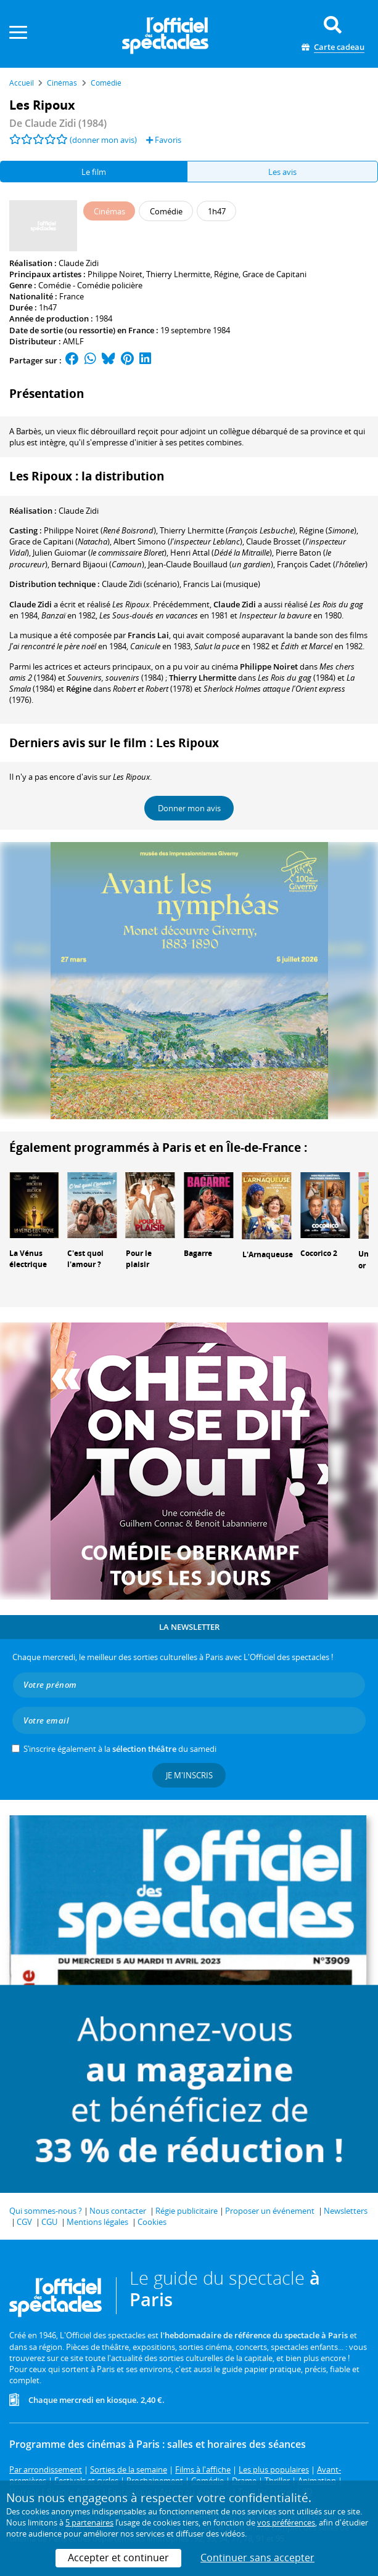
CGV (24, 2221)
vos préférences (286, 2522)
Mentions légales (97, 2221)
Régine (226, 274)
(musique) (221, 583)
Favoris (163, 139)
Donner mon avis (189, 808)
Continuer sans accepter (257, 2557)
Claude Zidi (79, 263)
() (100, 530)
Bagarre (198, 1253)
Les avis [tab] (282, 171)
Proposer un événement (269, 2210)
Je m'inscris (189, 1775)
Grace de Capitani (274, 274)
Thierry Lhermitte (178, 274)
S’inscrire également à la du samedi (119, 1748)
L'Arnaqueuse (267, 1254)
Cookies (152, 2221)
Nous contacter (117, 2210)
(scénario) (140, 583)
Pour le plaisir (139, 1259)
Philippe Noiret (115, 274)
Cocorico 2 (318, 1253)
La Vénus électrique (28, 1259)
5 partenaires (89, 2522)
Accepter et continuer (118, 2557)
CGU (49, 2221)
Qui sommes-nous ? (45, 2210)
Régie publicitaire (186, 2210)
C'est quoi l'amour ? (85, 1259)
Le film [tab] (93, 171)
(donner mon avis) (103, 139)
